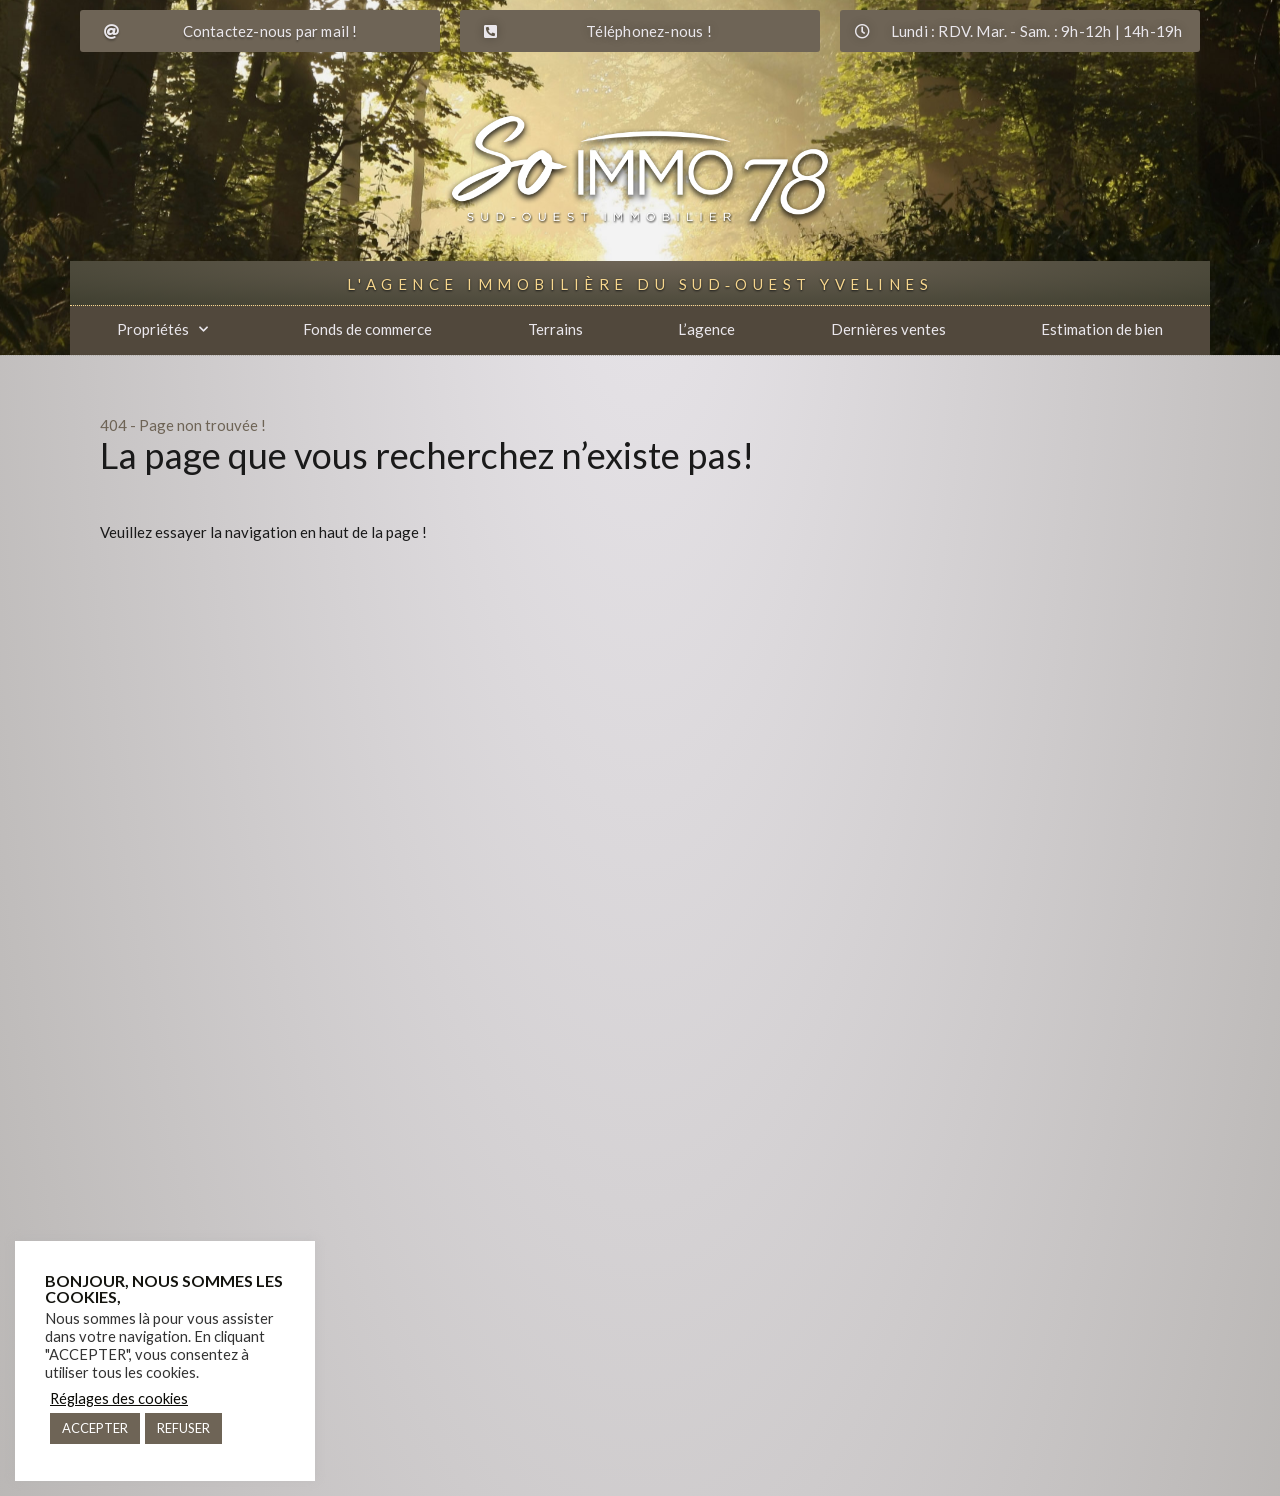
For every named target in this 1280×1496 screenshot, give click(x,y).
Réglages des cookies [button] (119, 1398)
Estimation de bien (1102, 329)
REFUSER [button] (183, 1428)
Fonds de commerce (367, 329)
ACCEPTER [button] (95, 1428)
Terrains (555, 329)
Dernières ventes (888, 329)
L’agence (706, 329)
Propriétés (162, 329)
